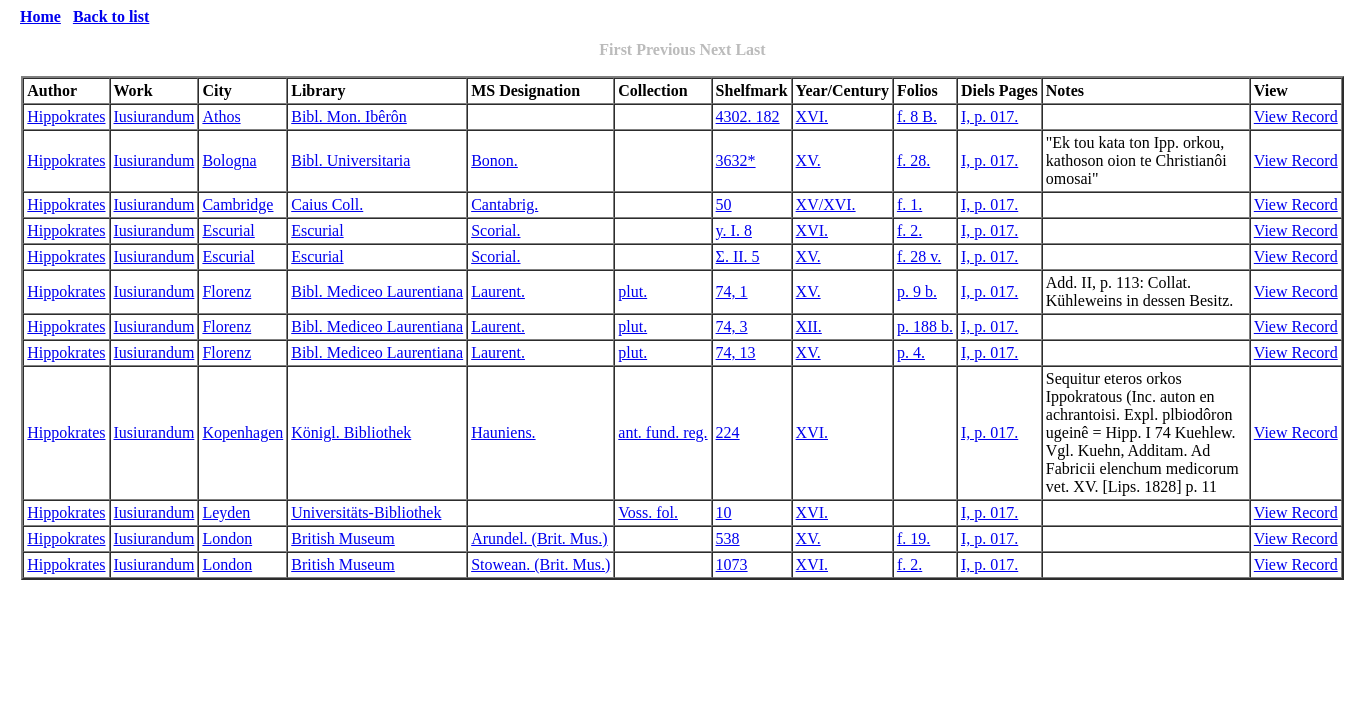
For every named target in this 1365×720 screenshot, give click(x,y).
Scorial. (495, 230)
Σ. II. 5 (738, 256)
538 (728, 538)
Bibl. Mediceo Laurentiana (377, 291)
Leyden (226, 512)
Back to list (111, 16)
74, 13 (736, 352)
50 (724, 204)
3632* (736, 160)
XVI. (812, 116)
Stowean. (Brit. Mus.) (540, 564)
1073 (732, 564)
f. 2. (909, 230)
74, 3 (732, 326)
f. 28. (913, 160)
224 (728, 432)
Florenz (226, 291)
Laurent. (498, 291)
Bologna (229, 160)
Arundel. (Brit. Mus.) (539, 538)
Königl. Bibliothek (351, 432)
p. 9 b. (917, 291)
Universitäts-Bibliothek (366, 512)
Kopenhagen (242, 432)
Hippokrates (66, 116)
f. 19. (913, 538)
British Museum (343, 538)
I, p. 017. (989, 116)
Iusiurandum (154, 116)
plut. (632, 291)
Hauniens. (503, 432)
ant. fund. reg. (662, 432)
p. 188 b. (925, 326)
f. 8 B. (917, 116)
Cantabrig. (504, 204)
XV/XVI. (826, 204)
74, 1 (732, 291)
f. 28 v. (919, 256)
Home (40, 16)
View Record (1296, 116)
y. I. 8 (734, 230)
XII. (809, 326)
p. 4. (911, 352)
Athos (221, 116)
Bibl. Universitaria (350, 160)
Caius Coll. (327, 204)
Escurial (228, 230)
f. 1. (909, 204)
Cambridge (237, 204)
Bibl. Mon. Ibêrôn (349, 116)
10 (724, 512)
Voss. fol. (648, 512)
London (227, 538)
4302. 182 (748, 116)
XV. (808, 160)
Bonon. (494, 160)
